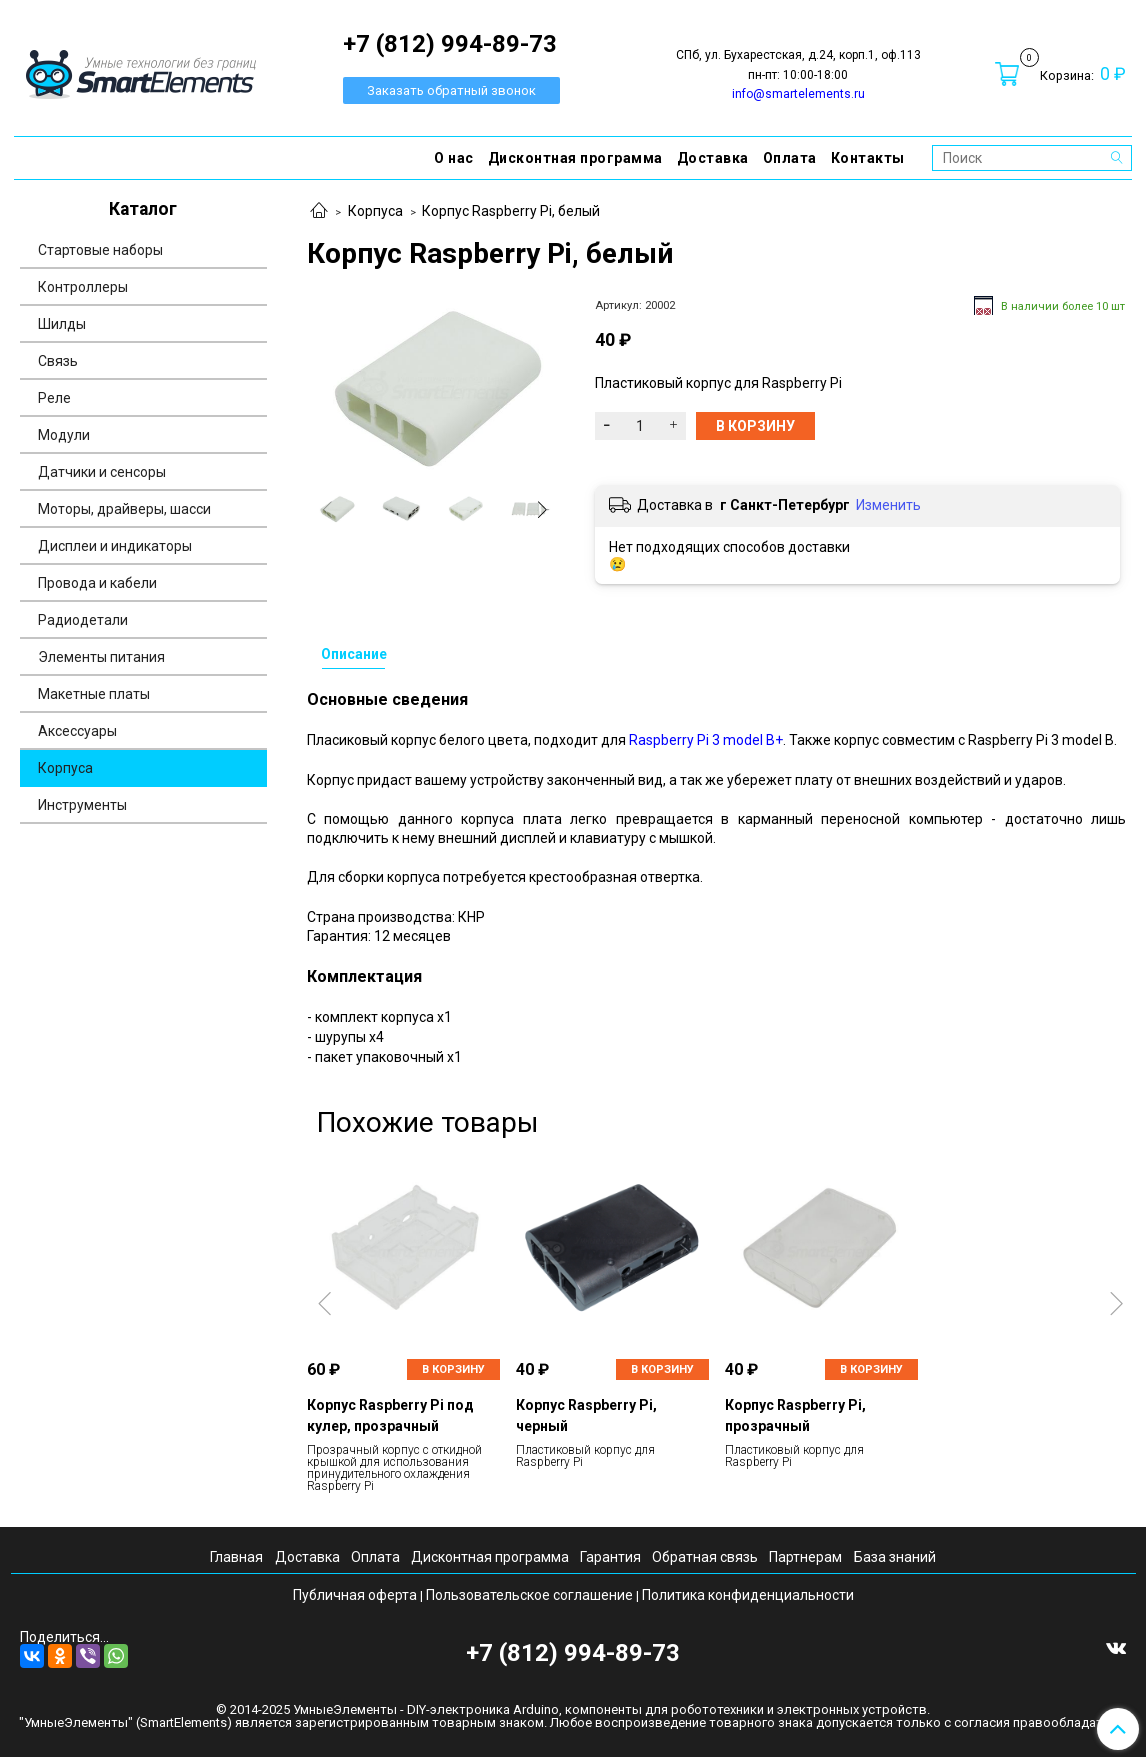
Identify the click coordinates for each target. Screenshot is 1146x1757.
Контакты (868, 158)
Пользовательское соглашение (529, 1595)
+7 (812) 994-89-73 (573, 1653)
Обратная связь (705, 1557)
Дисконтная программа (575, 158)
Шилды (62, 324)
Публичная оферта (355, 1595)
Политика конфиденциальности (748, 1595)
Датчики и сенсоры (102, 472)
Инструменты (82, 805)
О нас (454, 158)
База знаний (895, 1557)
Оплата (790, 158)
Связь (58, 361)
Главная (236, 1557)
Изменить (888, 505)
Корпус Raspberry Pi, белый (511, 211)
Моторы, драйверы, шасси (124, 509)
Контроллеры (83, 287)
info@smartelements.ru (798, 94)
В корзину (453, 1369)
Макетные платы (94, 694)
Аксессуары (77, 731)
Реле (54, 398)
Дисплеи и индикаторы (115, 546)
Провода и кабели (97, 583)
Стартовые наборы (100, 250)
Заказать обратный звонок (451, 90)
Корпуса (375, 211)
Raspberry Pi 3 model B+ (706, 740)
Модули (64, 435)
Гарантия (610, 1557)
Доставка (713, 158)
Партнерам (805, 1557)
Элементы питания (101, 657)
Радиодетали (83, 620)
